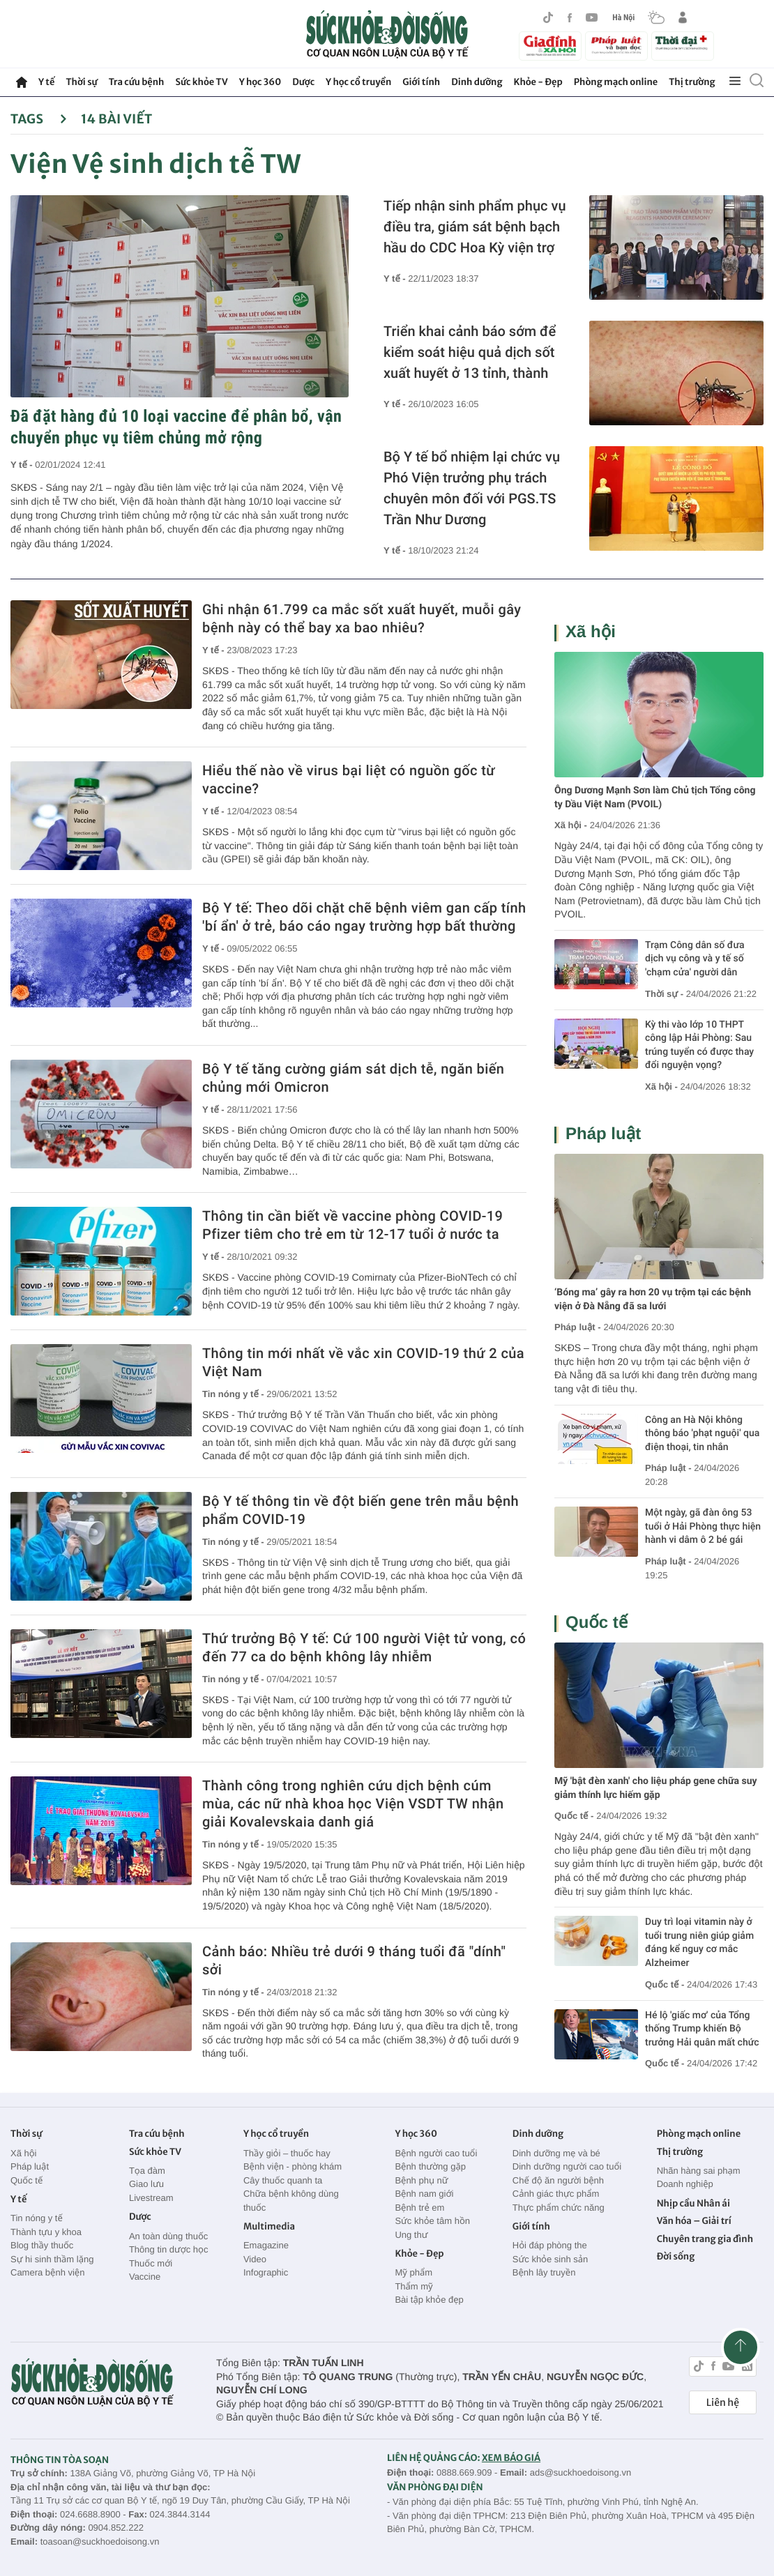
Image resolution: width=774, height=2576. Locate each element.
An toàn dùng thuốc (168, 2236)
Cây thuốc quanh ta (282, 2180)
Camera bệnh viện (47, 2272)
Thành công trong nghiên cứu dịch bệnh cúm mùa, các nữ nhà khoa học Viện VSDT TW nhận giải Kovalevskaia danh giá (353, 1803)
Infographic (265, 2272)
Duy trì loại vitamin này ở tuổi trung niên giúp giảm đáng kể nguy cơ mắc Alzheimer (699, 1942)
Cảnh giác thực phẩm (556, 2193)
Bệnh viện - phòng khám (292, 2166)
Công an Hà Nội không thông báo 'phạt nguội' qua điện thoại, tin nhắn (702, 1434)
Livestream (151, 2198)
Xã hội (591, 632)
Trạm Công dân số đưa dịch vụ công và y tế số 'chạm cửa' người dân (695, 959)
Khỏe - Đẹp (538, 82)
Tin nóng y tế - (234, 1394)
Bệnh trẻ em (419, 2207)
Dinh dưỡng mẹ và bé (556, 2153)
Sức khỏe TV (201, 82)
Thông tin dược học (168, 2249)
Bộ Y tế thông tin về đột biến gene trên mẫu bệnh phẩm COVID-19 (360, 1510)
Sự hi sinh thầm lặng (51, 2259)
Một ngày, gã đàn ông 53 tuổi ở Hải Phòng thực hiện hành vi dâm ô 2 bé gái (703, 1526)
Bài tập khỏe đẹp (429, 2299)
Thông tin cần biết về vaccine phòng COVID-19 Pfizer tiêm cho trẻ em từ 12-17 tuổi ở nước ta (352, 1224)
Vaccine (144, 2276)
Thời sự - (665, 994)
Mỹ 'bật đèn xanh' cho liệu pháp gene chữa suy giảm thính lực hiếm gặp (655, 1788)
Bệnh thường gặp (430, 2166)
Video (254, 2259)
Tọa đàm (147, 2170)
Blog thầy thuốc (41, 2245)
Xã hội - (570, 825)
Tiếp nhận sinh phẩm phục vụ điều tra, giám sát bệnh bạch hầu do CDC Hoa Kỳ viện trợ (475, 226)
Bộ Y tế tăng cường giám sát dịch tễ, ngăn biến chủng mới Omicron (353, 1077)
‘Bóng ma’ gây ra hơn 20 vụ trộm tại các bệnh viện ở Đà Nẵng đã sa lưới (652, 1299)
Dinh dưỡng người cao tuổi (567, 2166)
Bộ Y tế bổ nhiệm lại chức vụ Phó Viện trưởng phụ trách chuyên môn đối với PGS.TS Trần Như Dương (472, 488)
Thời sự (81, 82)
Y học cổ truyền (358, 82)
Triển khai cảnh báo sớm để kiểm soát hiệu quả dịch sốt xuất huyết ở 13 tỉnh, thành (470, 352)
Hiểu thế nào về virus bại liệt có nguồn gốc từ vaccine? (348, 779)
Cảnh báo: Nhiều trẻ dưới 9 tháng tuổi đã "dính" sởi (354, 1960)
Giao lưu (146, 2184)
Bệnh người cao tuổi (436, 2153)
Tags (38, 119)
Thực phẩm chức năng (559, 2207)
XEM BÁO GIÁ (511, 2458)
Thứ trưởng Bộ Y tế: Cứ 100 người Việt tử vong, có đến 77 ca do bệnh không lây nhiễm (364, 1647)
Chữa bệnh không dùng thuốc (291, 2200)
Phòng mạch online (616, 82)
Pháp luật (603, 1134)
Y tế (46, 82)
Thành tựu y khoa (46, 2232)
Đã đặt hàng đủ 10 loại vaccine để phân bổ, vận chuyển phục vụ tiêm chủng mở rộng (176, 427)
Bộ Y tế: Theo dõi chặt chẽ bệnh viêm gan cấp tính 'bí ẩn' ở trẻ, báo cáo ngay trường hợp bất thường (364, 916)
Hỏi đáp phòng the (550, 2245)
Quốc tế (597, 1622)
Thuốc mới (150, 2263)
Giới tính (421, 82)
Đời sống (676, 2256)
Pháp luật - (577, 1327)
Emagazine (266, 2245)
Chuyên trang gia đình (705, 2239)
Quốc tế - (573, 1816)
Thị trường (692, 82)
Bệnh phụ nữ (421, 2180)
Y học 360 (260, 82)
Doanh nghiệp (685, 2184)
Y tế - (22, 464)
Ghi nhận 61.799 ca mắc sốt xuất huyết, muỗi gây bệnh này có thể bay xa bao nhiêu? (361, 618)
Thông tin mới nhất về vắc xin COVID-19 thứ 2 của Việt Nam (363, 1362)
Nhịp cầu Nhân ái (693, 2203)
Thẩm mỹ (413, 2286)
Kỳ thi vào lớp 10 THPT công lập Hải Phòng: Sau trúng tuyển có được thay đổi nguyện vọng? (699, 1045)
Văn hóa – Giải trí (694, 2221)
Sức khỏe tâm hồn (432, 2221)
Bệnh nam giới (424, 2193)
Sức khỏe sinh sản (550, 2259)
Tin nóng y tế (36, 2218)
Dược (303, 82)
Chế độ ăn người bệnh (558, 2180)
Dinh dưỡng (476, 82)
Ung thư (411, 2235)
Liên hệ (722, 2402)
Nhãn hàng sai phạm (699, 2170)
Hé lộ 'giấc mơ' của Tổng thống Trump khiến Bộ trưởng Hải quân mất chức (702, 2029)
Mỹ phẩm (413, 2272)
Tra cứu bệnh (137, 82)
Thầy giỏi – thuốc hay (287, 2153)
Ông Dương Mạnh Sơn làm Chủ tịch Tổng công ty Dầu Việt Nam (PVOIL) (654, 797)
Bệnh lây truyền (544, 2272)
